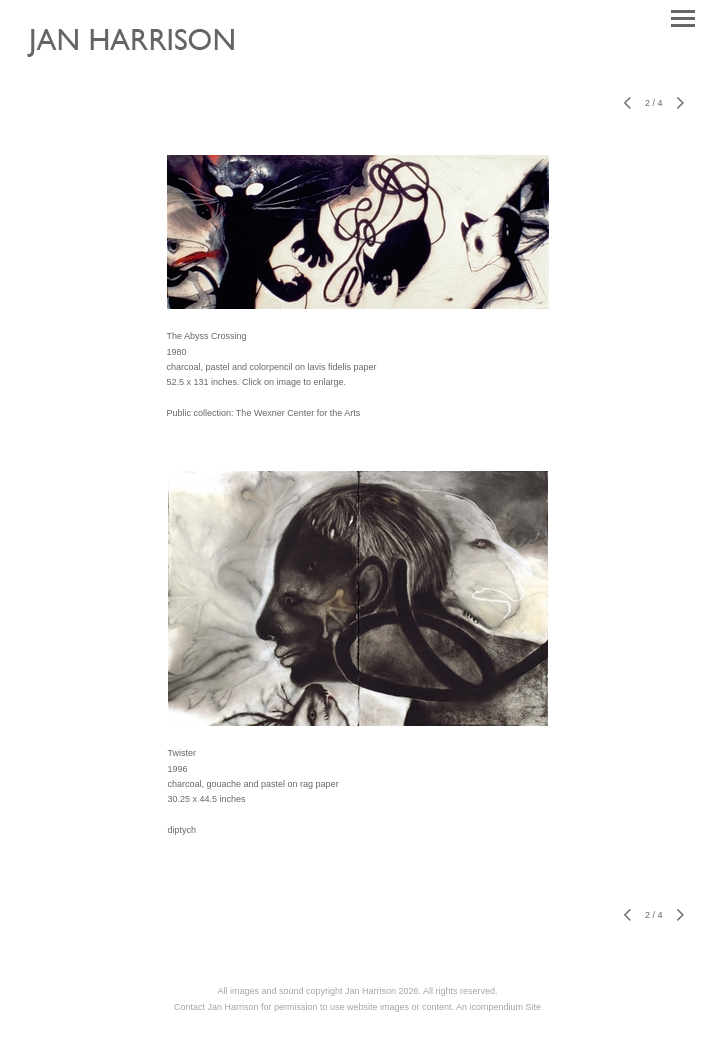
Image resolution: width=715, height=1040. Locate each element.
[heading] (145, 66)
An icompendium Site (498, 1007)
